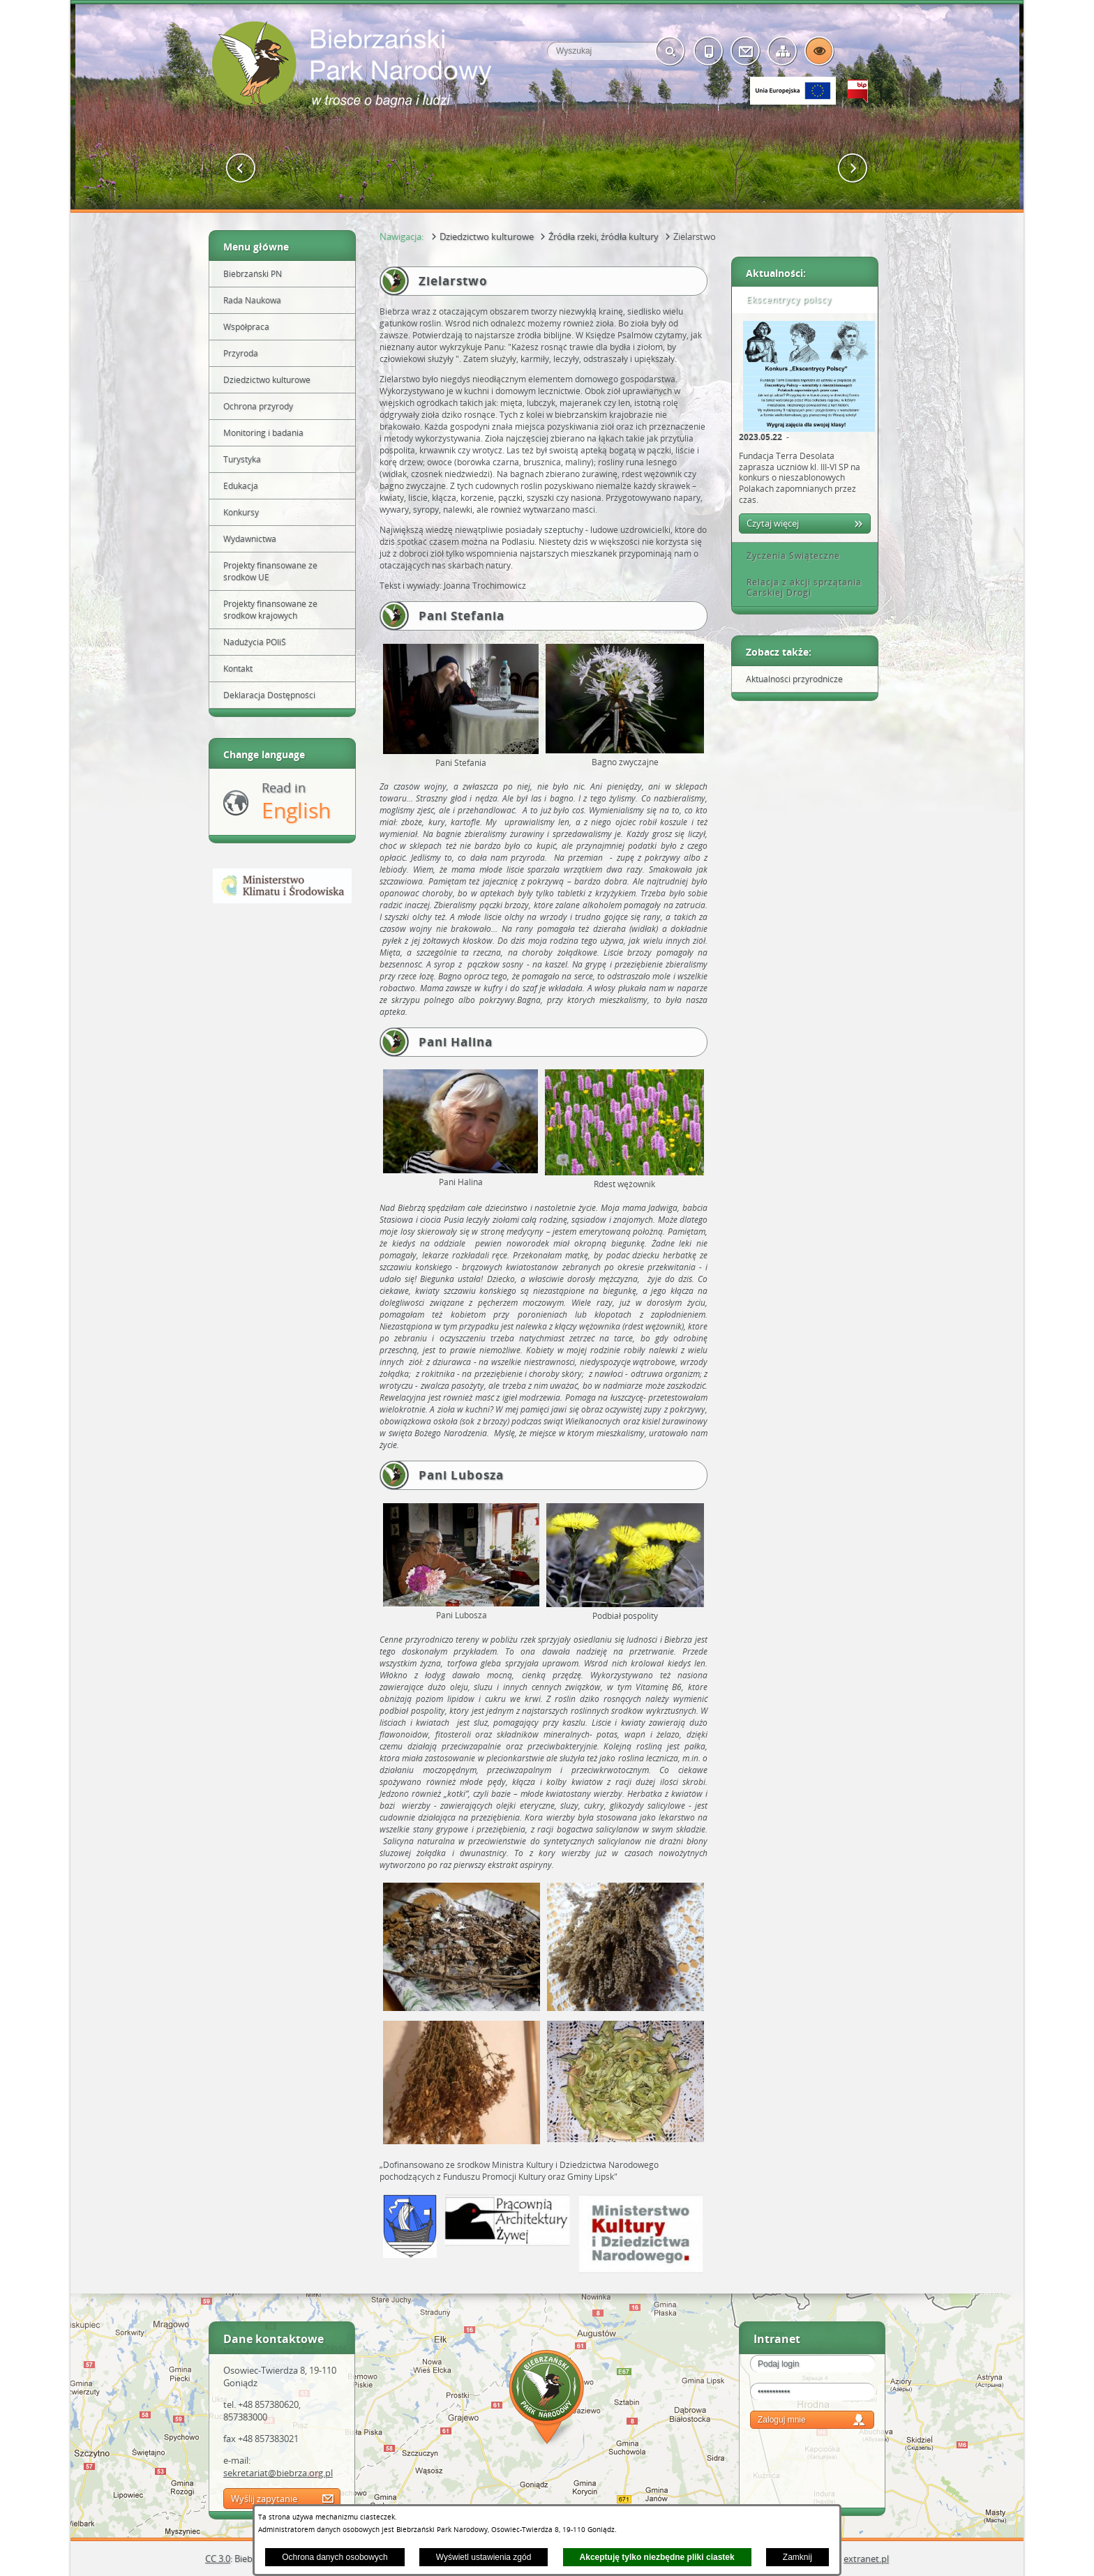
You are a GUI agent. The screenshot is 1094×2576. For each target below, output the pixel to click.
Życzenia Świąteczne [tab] (788, 556)
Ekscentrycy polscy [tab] (784, 300)
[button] (241, 168)
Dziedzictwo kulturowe (487, 236)
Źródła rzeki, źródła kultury (603, 236)
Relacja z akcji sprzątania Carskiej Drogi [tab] (799, 587)
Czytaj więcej (773, 523)
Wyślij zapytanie (264, 2498)
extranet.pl (866, 2558)
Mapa (547, 2399)
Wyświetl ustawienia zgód (484, 2557)
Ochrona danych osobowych (334, 2557)
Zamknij (797, 2557)
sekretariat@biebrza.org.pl (278, 2472)
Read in (296, 801)
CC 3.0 (217, 2558)
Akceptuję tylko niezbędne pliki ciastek (657, 2557)
